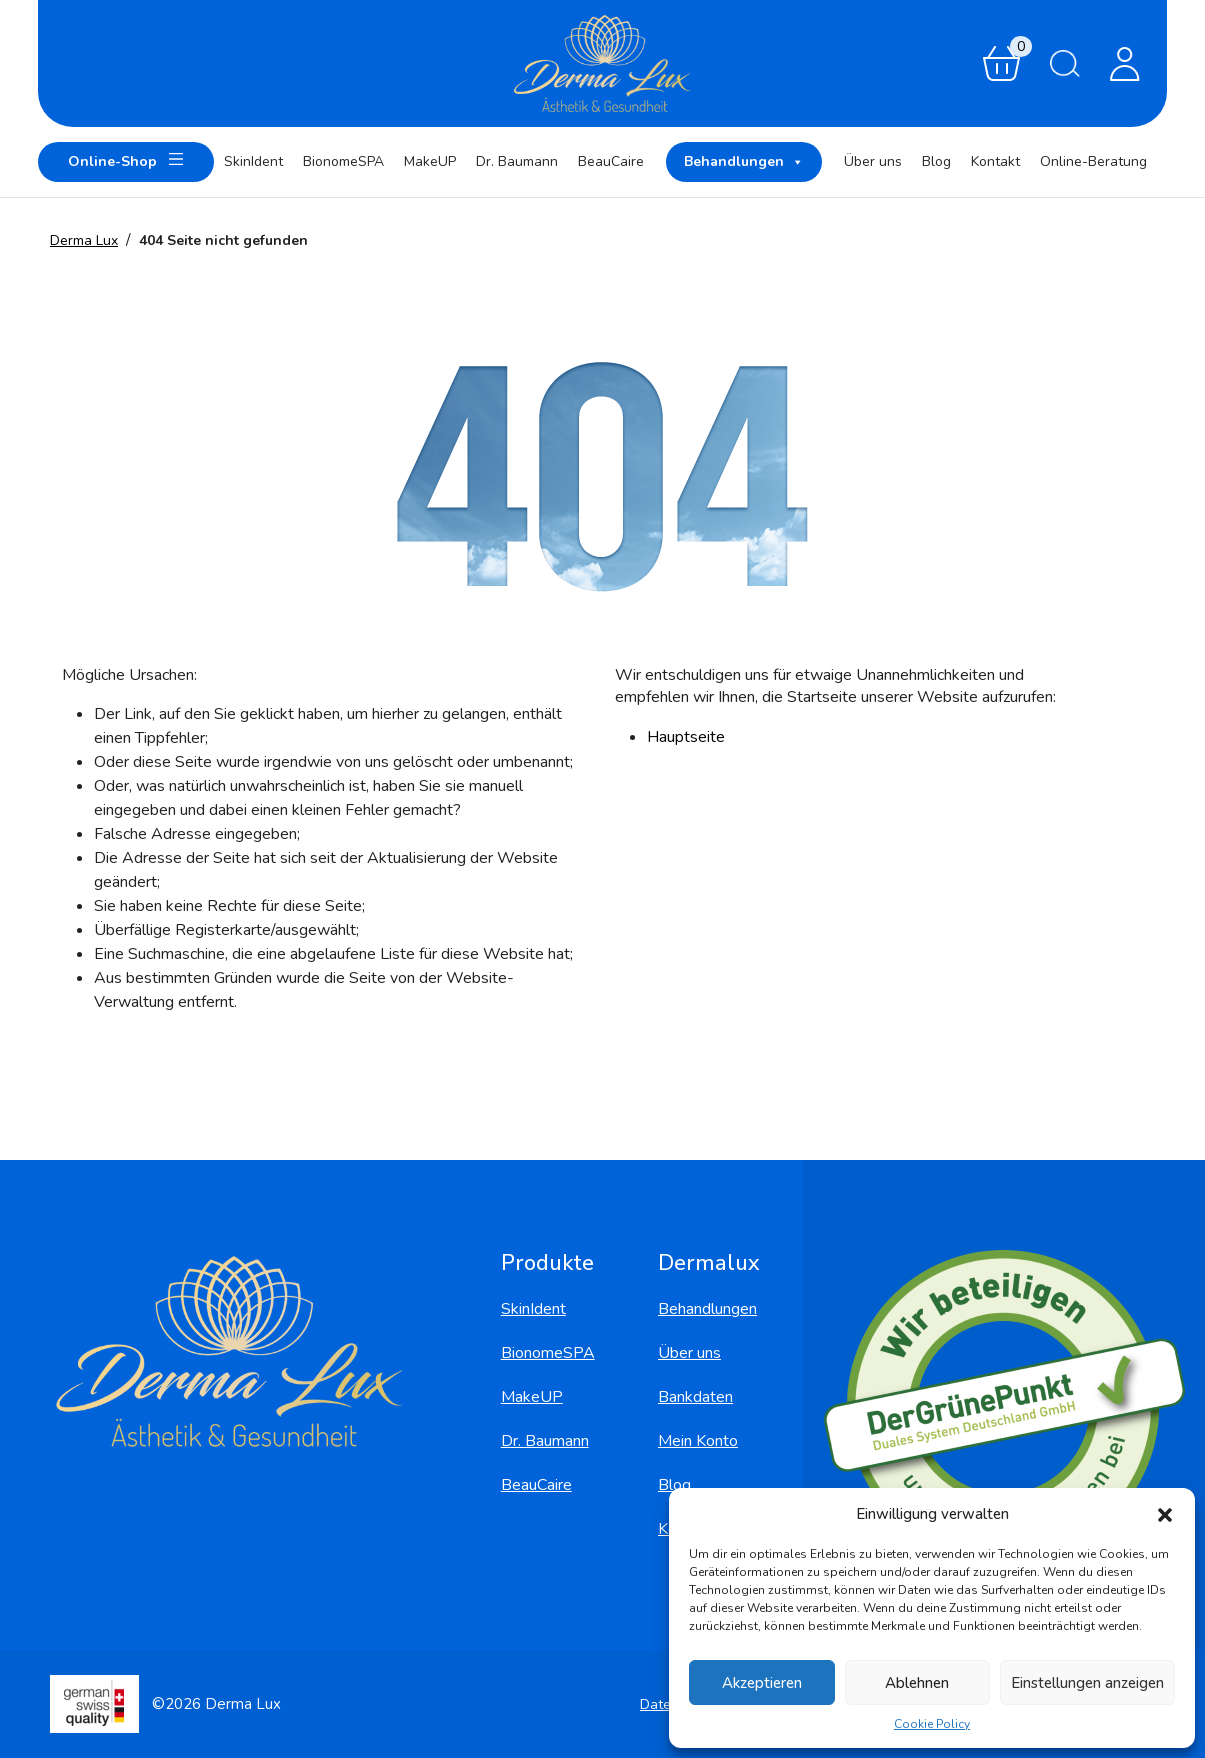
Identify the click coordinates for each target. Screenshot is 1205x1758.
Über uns (873, 161)
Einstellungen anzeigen (1087, 1683)
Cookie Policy (932, 1724)
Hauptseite (686, 737)
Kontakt (995, 161)
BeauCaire (611, 161)
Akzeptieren (762, 1683)
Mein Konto (698, 1441)
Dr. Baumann (517, 161)
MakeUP (430, 161)
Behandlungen (744, 162)
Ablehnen (917, 1683)
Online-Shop (126, 159)
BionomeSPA (343, 161)
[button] (1165, 1514)
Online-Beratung (1093, 161)
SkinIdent (253, 161)
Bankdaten (695, 1397)
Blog (936, 161)
